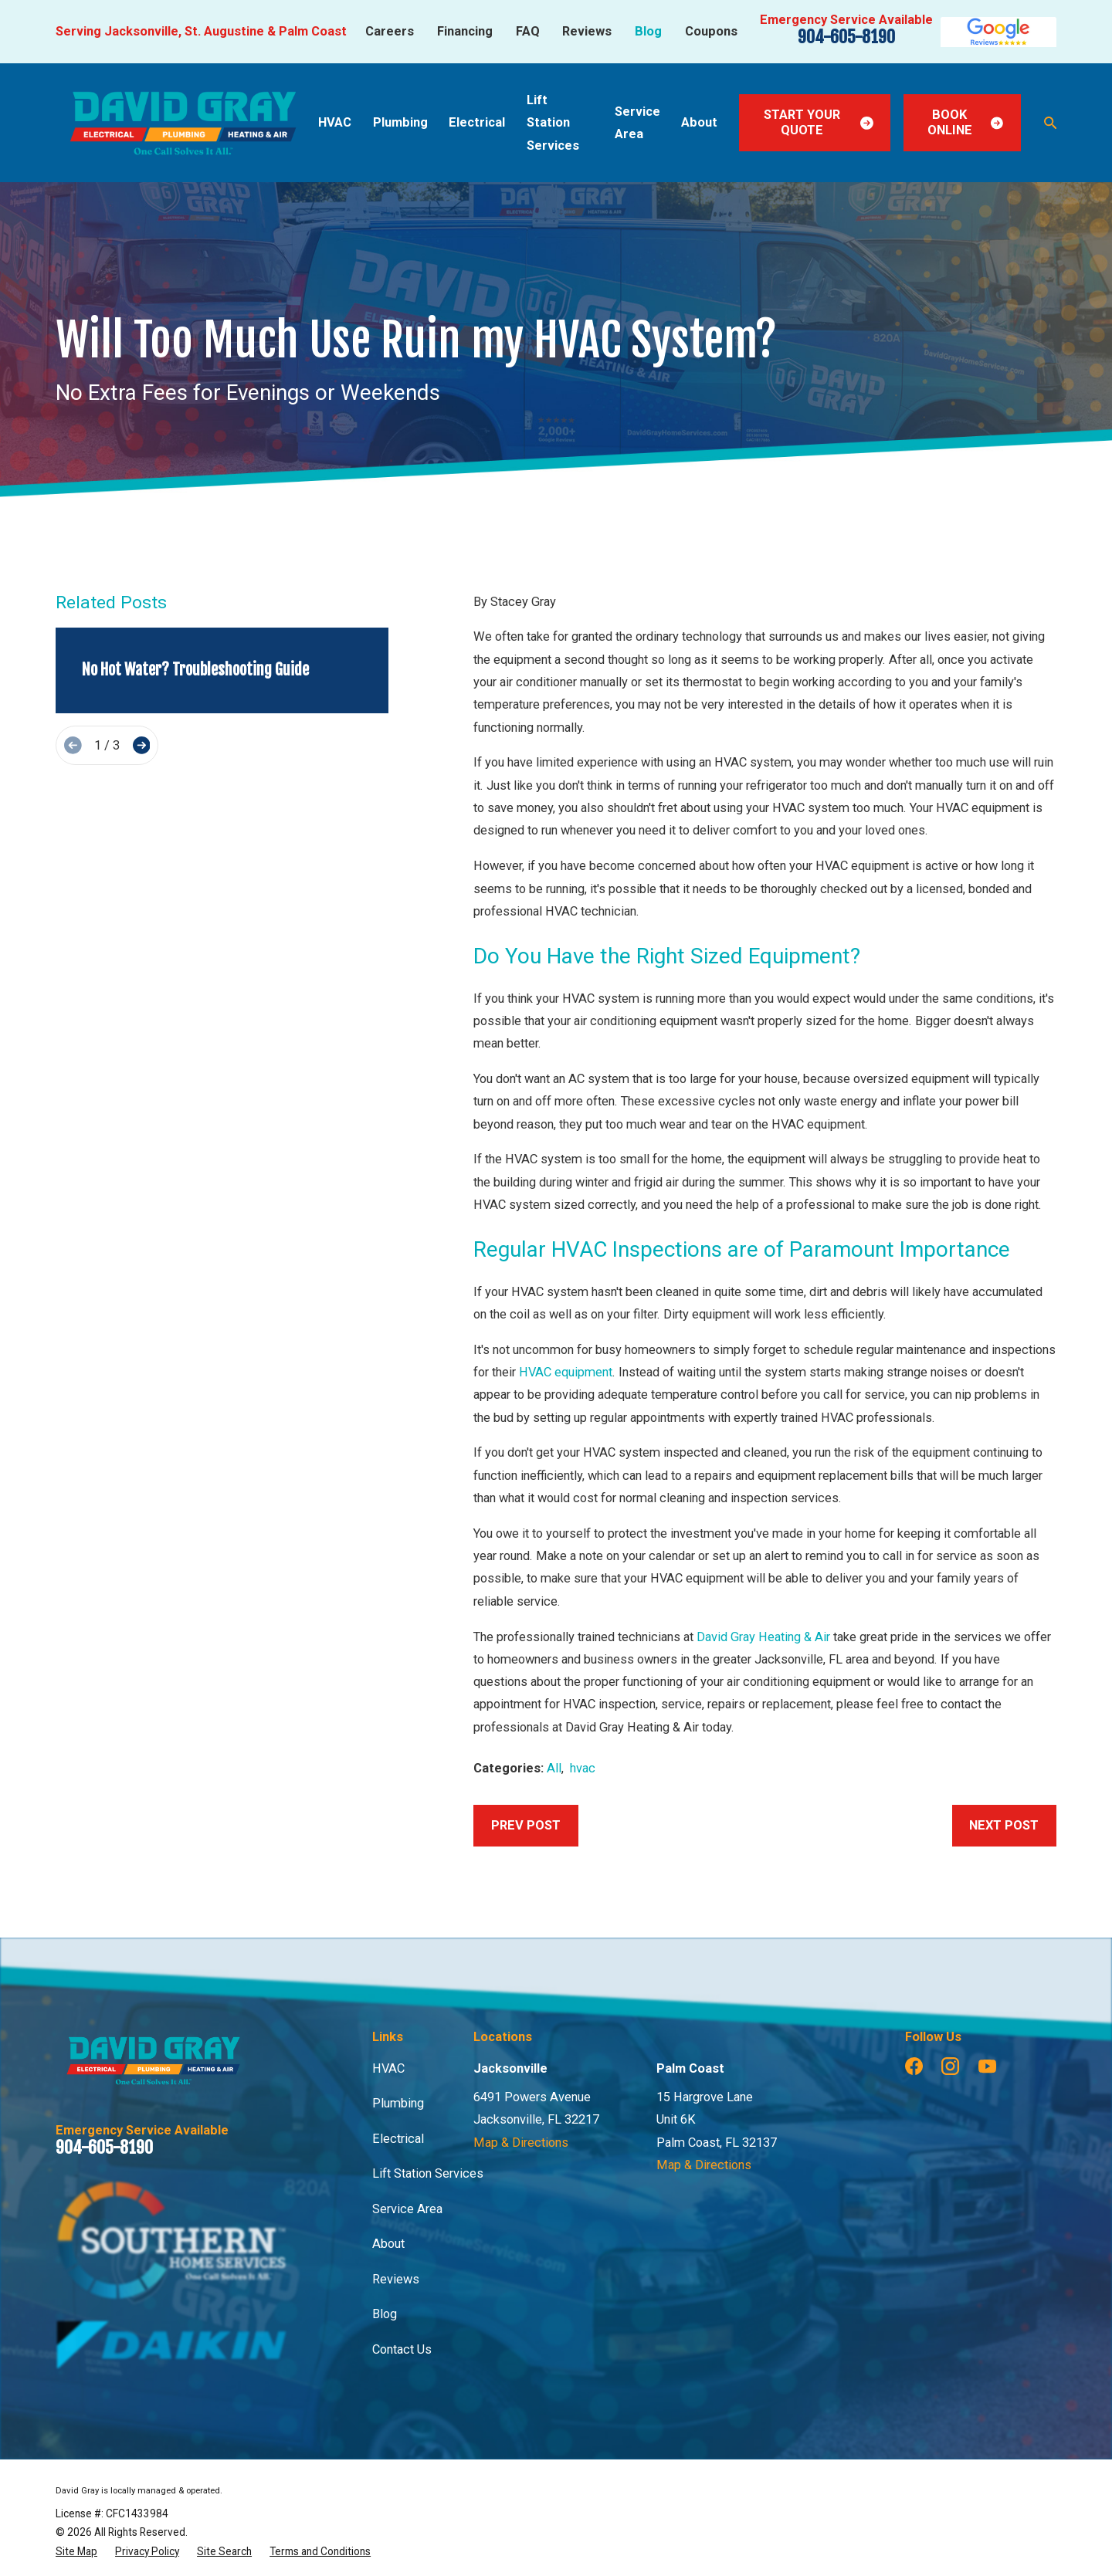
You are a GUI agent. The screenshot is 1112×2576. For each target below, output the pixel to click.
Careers (389, 31)
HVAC (388, 2068)
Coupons (711, 31)
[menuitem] (76, 2551)
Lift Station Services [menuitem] (553, 123)
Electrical (398, 2138)
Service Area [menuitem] (637, 122)
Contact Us (402, 2349)
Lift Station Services (427, 2173)
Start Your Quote (818, 122)
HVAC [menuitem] (334, 122)
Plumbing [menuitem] (400, 122)
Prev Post (526, 1825)
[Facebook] (914, 2066)
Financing (465, 31)
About (388, 2243)
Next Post (1004, 1825)
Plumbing (398, 2103)
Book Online (965, 122)
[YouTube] (987, 2066)
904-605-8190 (846, 36)
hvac (582, 1768)
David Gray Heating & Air (763, 1637)
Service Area (407, 2209)
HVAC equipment (565, 1372)
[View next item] (142, 745)
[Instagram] (950, 2066)
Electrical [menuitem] (477, 122)
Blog (648, 31)
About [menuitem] (699, 122)
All (554, 1768)
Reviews (587, 31)
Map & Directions (520, 2142)
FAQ (528, 31)
